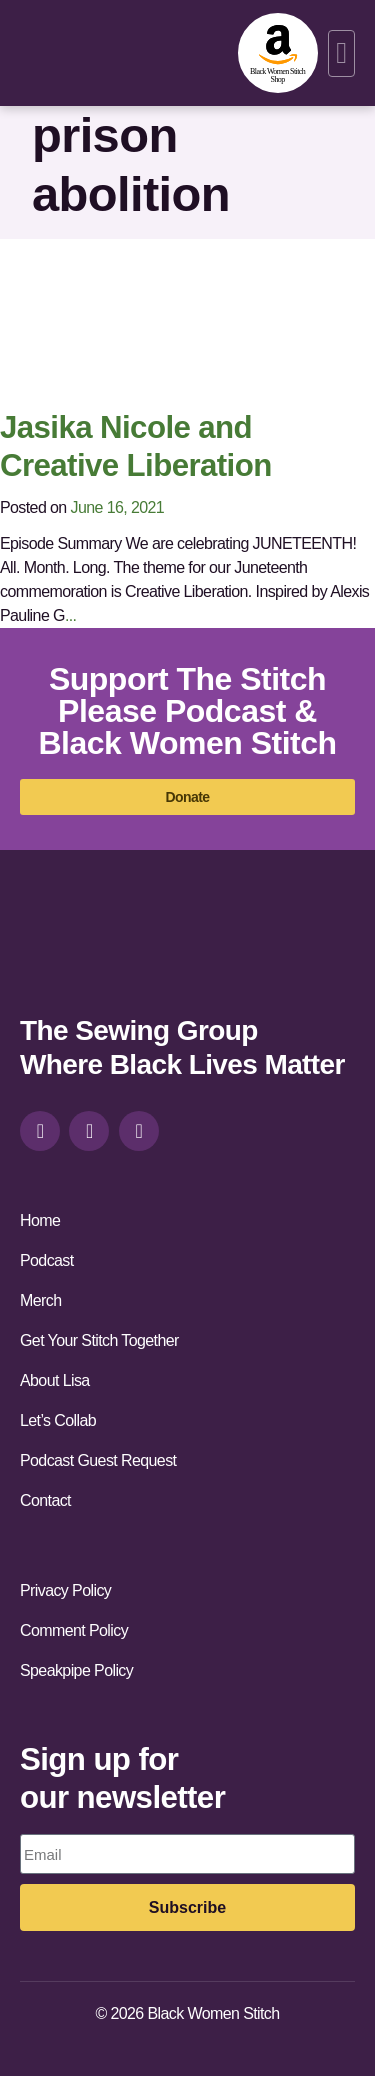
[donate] (187, 797)
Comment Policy (74, 1630)
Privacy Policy (65, 1590)
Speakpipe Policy (76, 1670)
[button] (341, 53)
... (71, 615)
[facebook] (89, 1131)
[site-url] (72, 950)
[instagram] (40, 1131)
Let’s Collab (58, 1420)
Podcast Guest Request (98, 1460)
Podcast (47, 1260)
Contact (45, 1500)
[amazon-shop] (278, 53)
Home (40, 1220)
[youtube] (139, 1131)
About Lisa (55, 1380)
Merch (40, 1300)
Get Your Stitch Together (99, 1340)
